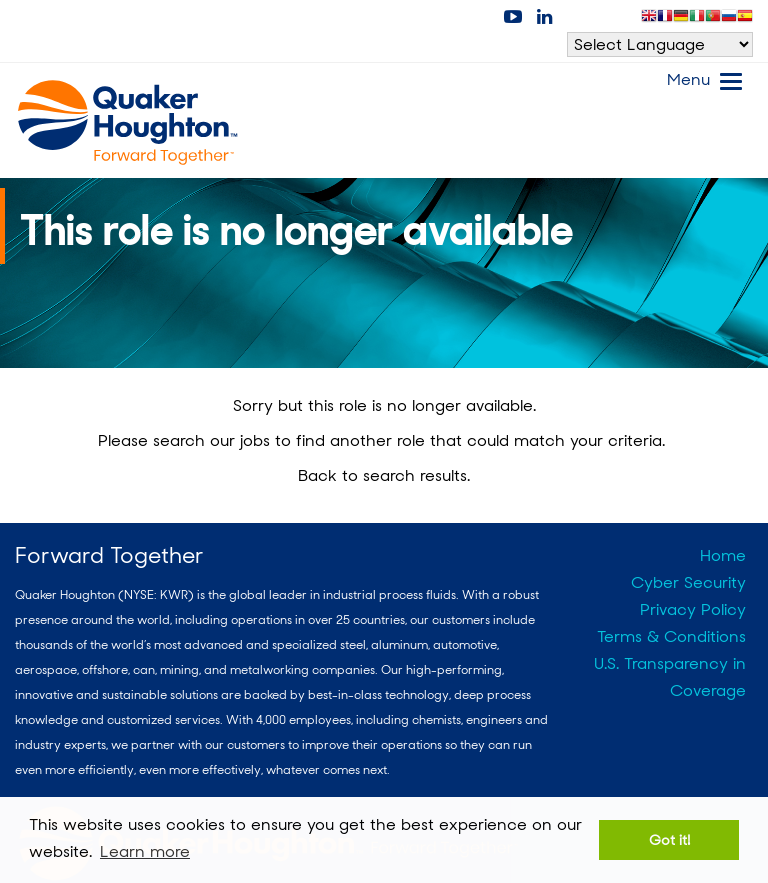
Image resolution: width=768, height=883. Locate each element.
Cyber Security (688, 582)
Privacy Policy (693, 609)
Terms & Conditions (671, 636)
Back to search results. (384, 475)
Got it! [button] (669, 839)
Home (723, 555)
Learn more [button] (145, 851)
